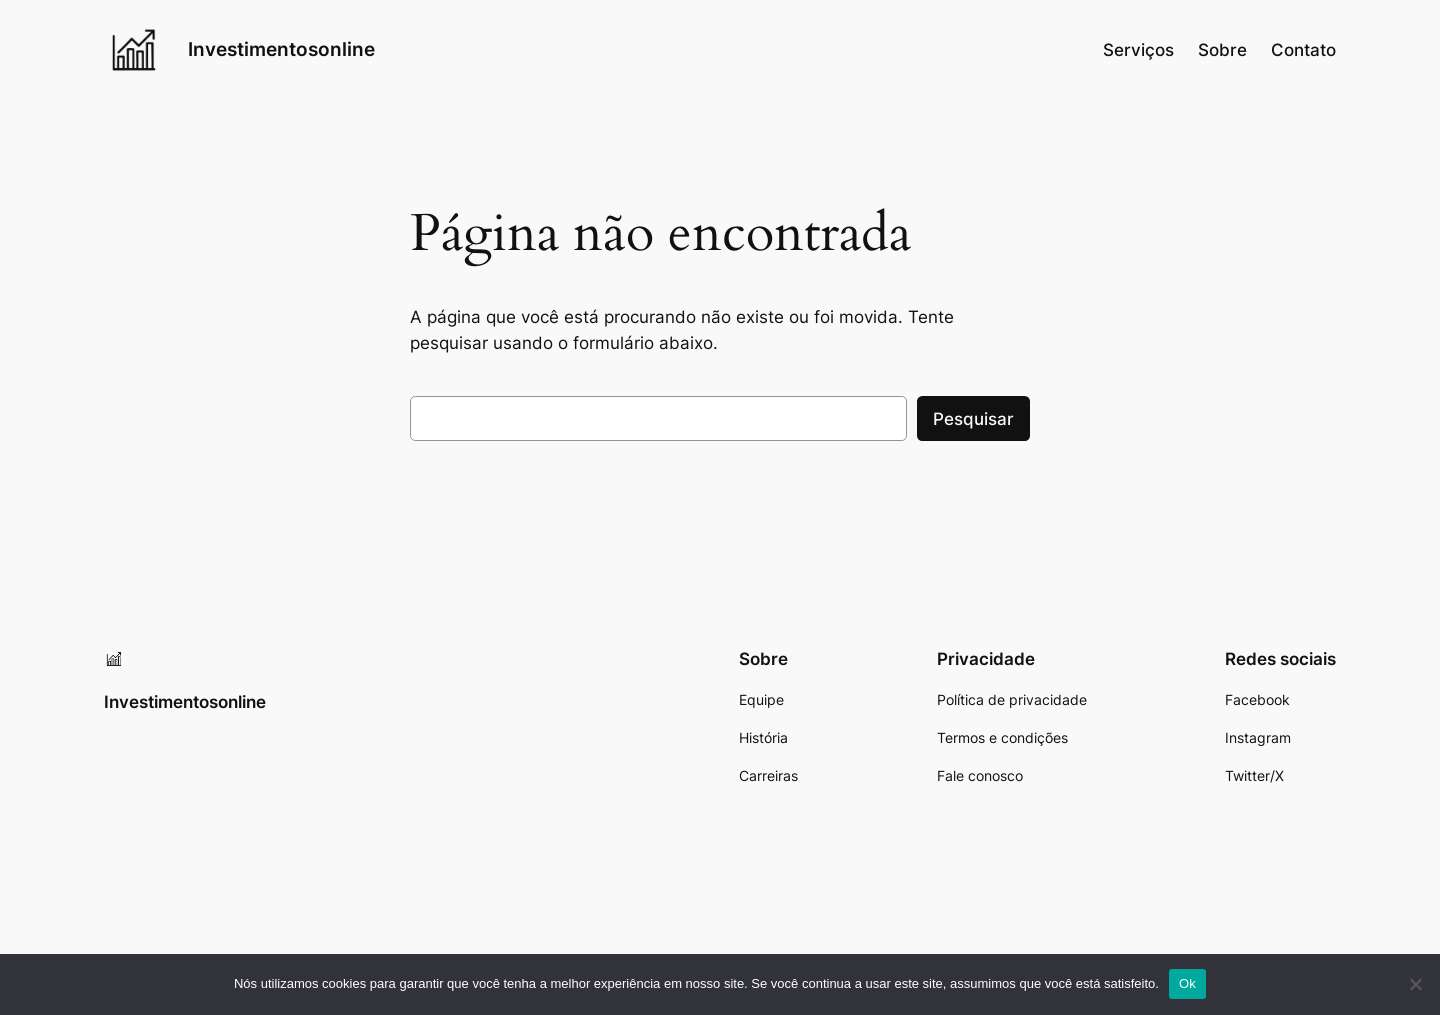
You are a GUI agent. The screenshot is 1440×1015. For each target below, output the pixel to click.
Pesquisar (973, 419)
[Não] (1415, 984)
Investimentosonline (281, 49)
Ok (1187, 983)
